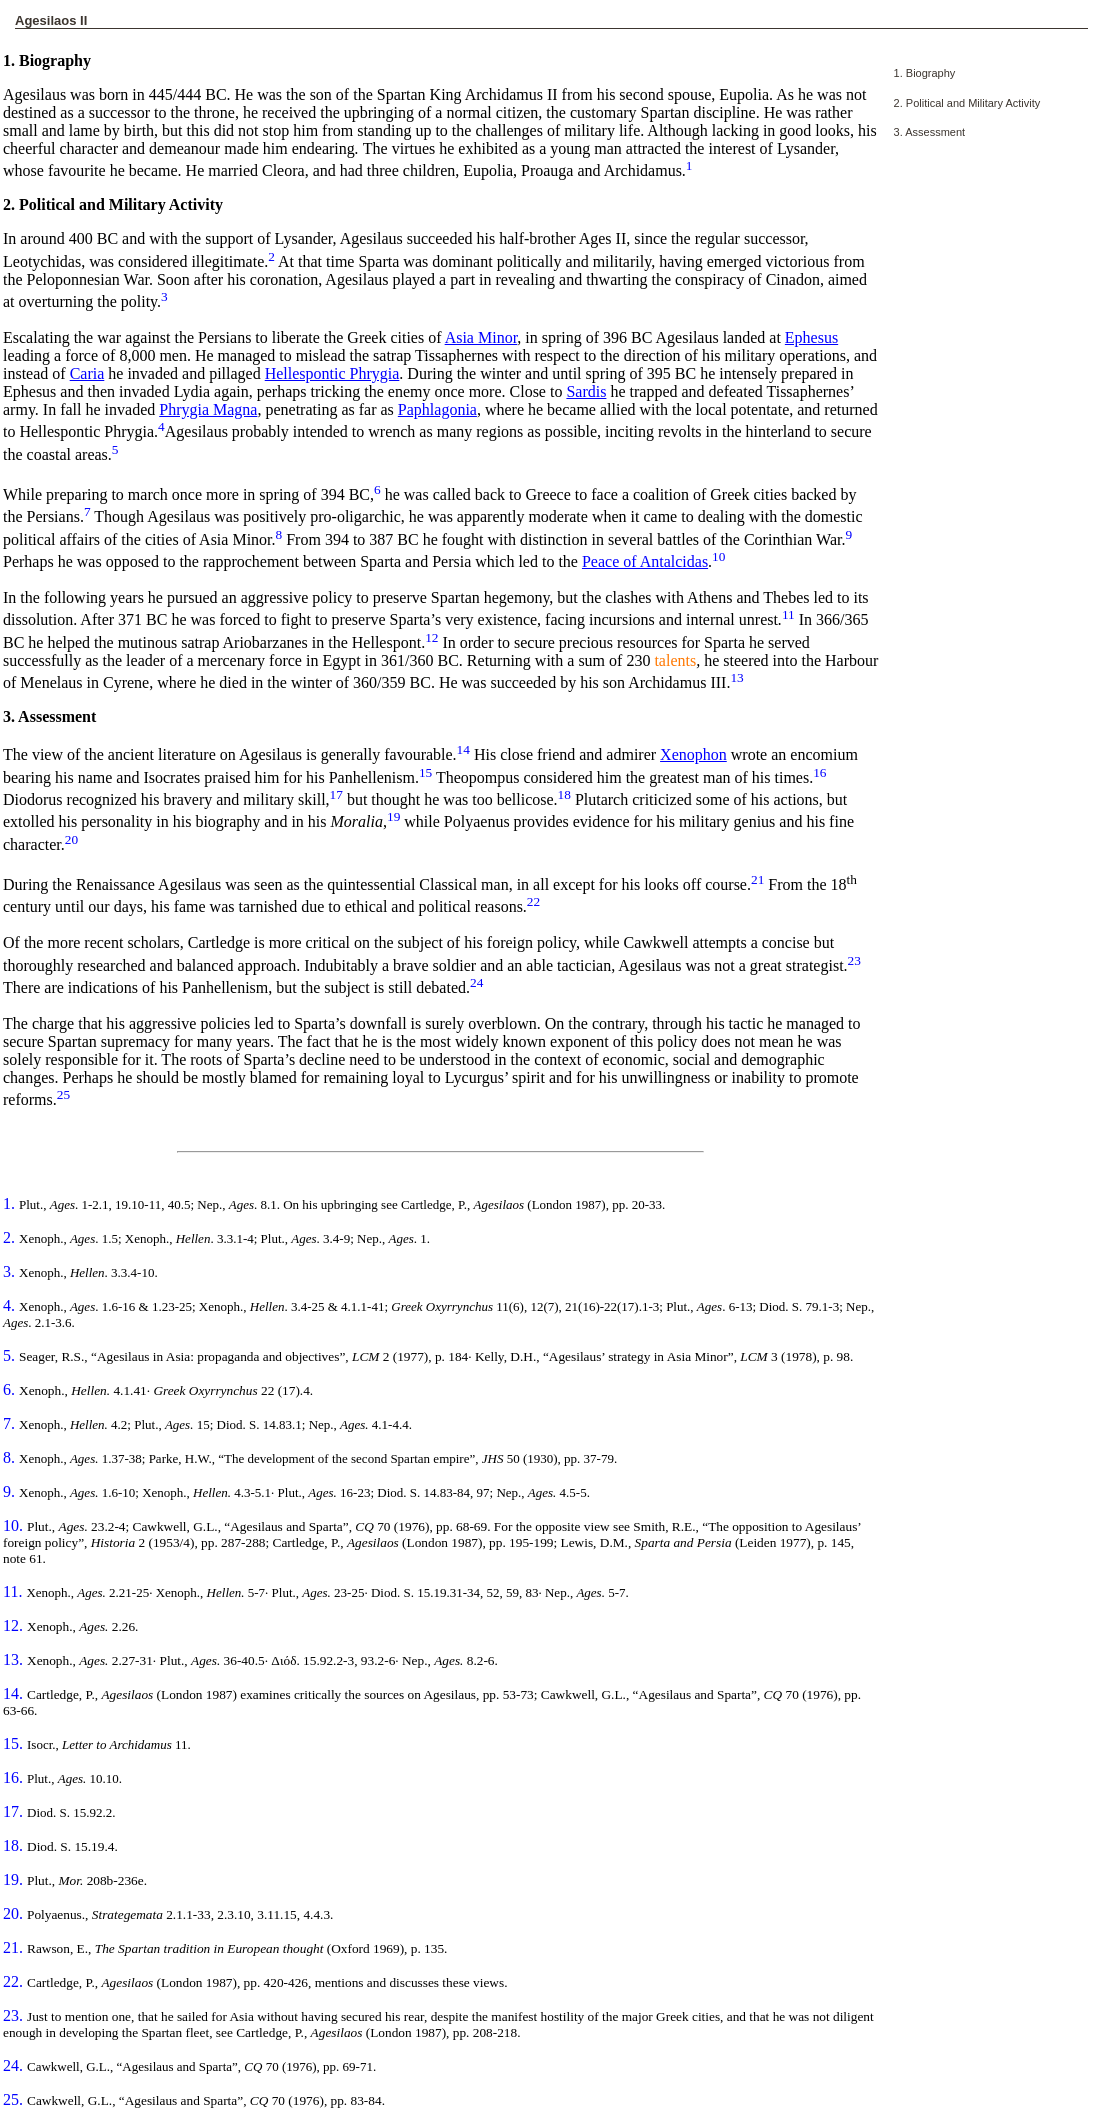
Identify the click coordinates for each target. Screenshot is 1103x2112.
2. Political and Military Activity (967, 103)
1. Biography (925, 73)
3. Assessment (930, 132)
